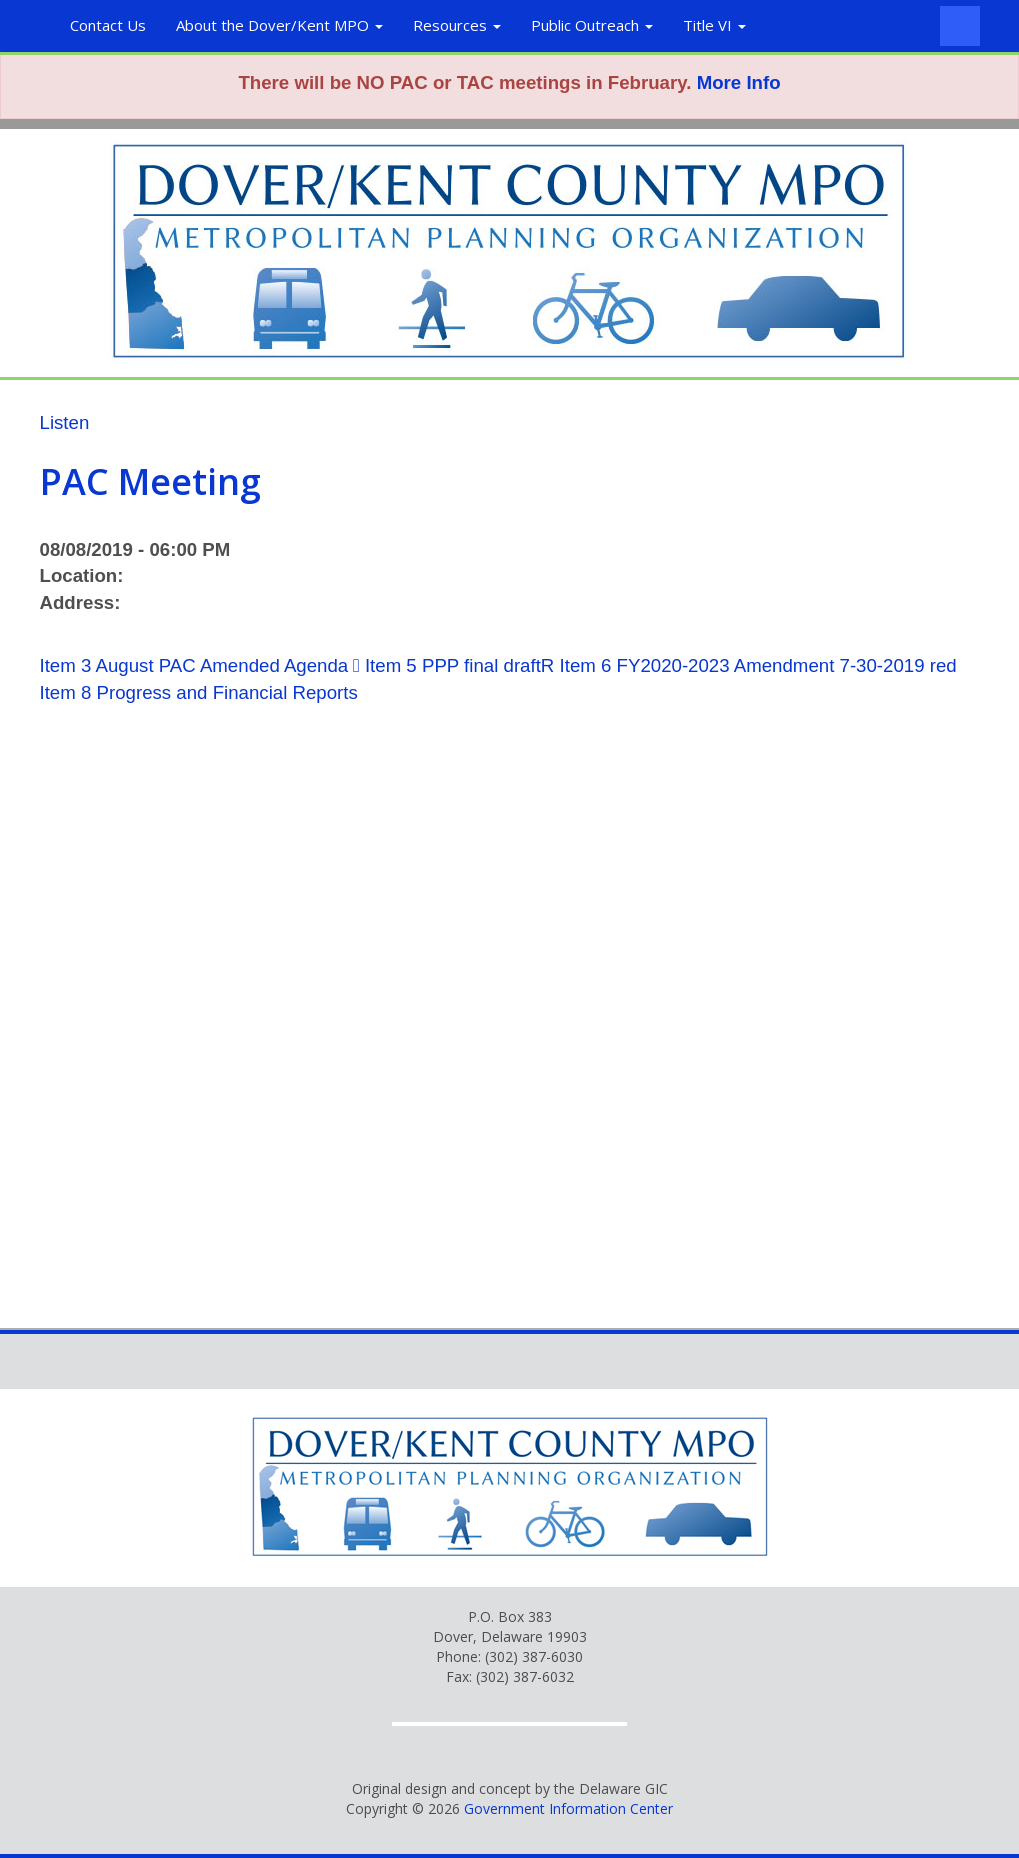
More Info (739, 82)
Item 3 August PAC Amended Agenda (194, 665)
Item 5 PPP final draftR (459, 665)
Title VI (714, 25)
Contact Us (108, 25)
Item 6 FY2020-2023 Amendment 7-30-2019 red (758, 665)
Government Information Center (568, 1808)
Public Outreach (592, 25)
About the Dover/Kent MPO (279, 25)
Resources (457, 25)
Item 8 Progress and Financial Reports (199, 692)
